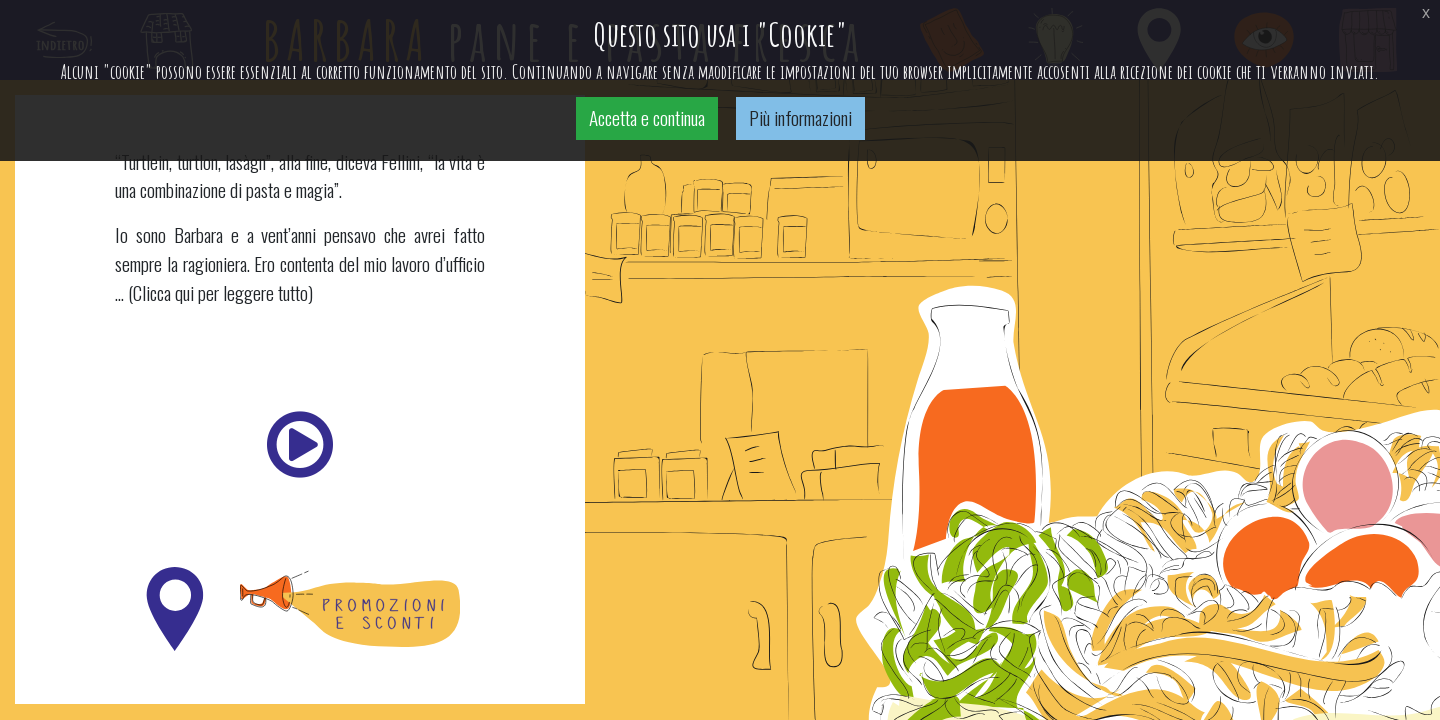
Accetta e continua (647, 117)
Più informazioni (800, 117)
